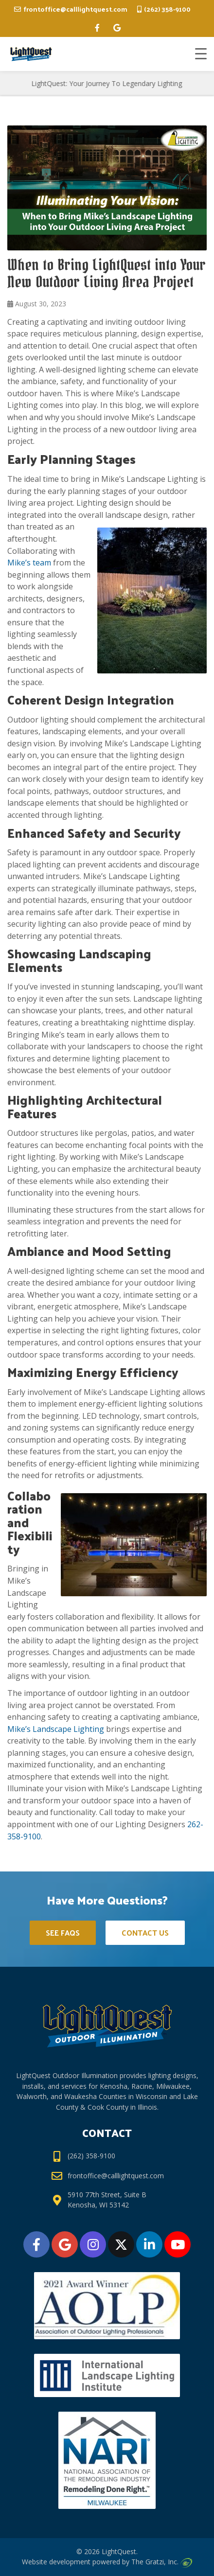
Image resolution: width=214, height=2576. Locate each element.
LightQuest (119, 2551)
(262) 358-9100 (167, 9)
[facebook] (97, 27)
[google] (117, 27)
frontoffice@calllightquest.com (75, 9)
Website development (56, 2561)
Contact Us (145, 1932)
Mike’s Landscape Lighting (55, 1729)
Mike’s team (29, 562)
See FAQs (63, 1932)
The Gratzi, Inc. (161, 2561)
